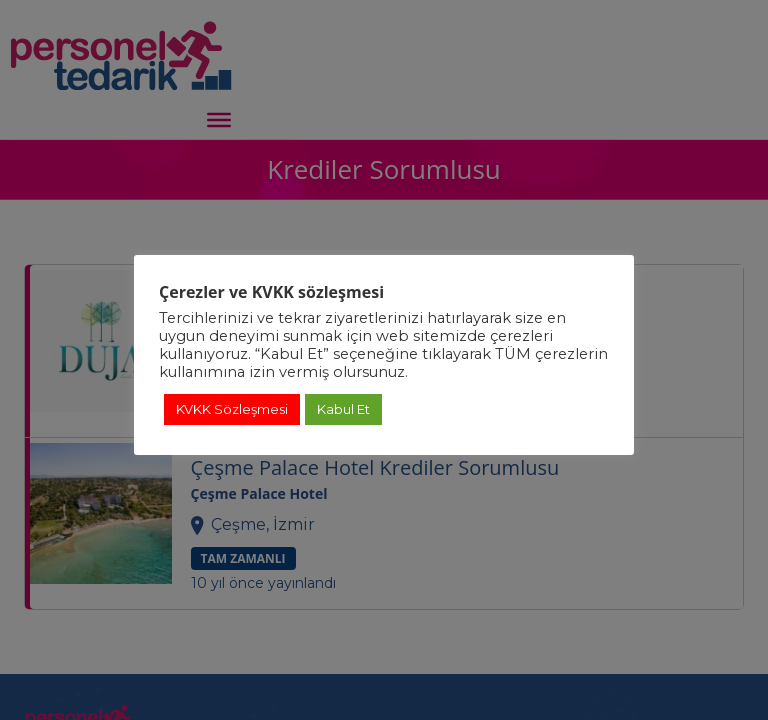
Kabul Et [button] (343, 409)
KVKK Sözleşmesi (232, 409)
